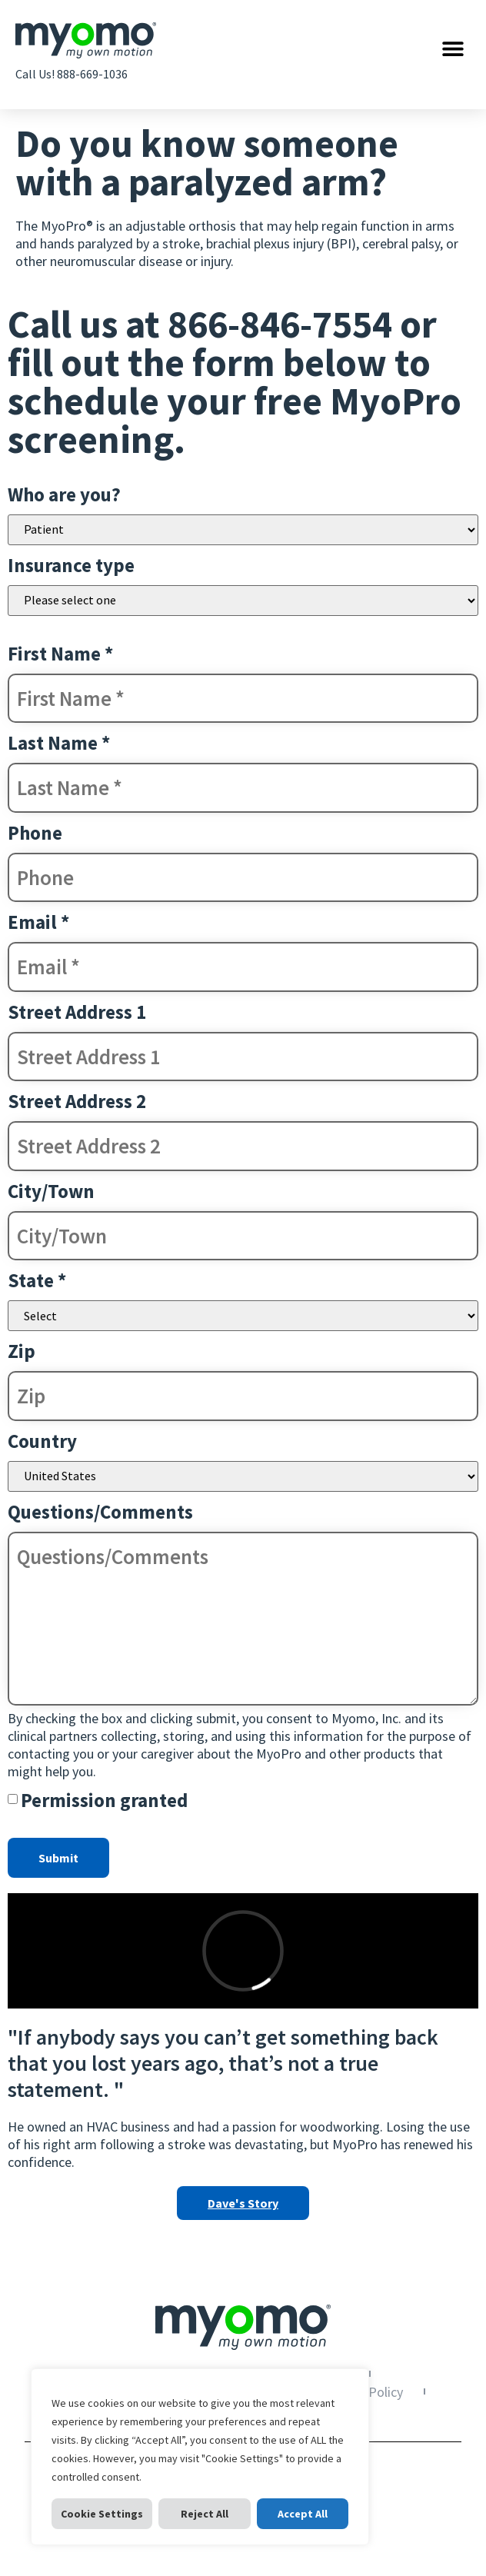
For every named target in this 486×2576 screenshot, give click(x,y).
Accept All (303, 2514)
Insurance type (71, 565)
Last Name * (59, 743)
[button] (453, 48)
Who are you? (64, 494)
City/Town (51, 1191)
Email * (38, 922)
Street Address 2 (77, 1101)
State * (37, 1280)
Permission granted (104, 1800)
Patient (243, 529)
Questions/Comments (100, 1511)
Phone (35, 832)
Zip (21, 1351)
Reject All (204, 2514)
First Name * (60, 653)
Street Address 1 (77, 1012)
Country (42, 1441)
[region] (200, 2456)
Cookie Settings (102, 2514)
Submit (58, 1857)
